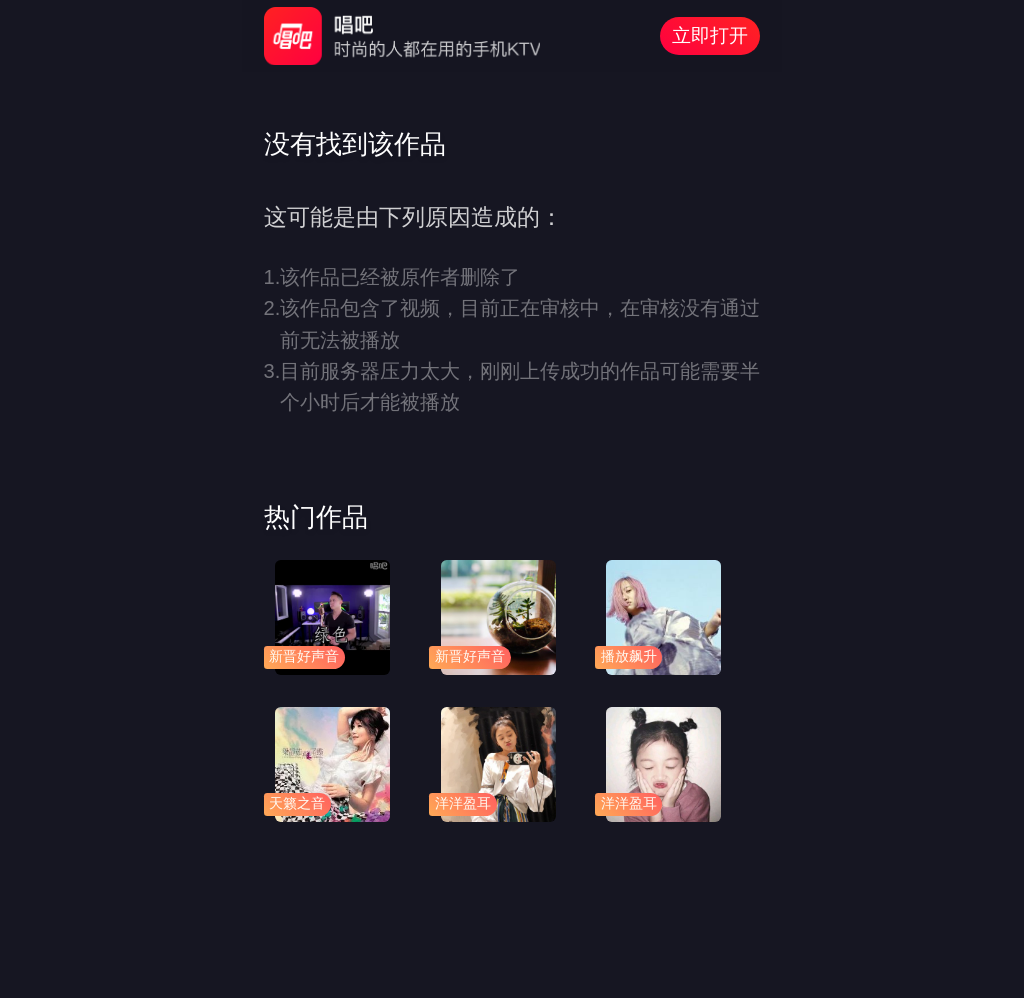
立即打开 (710, 35)
